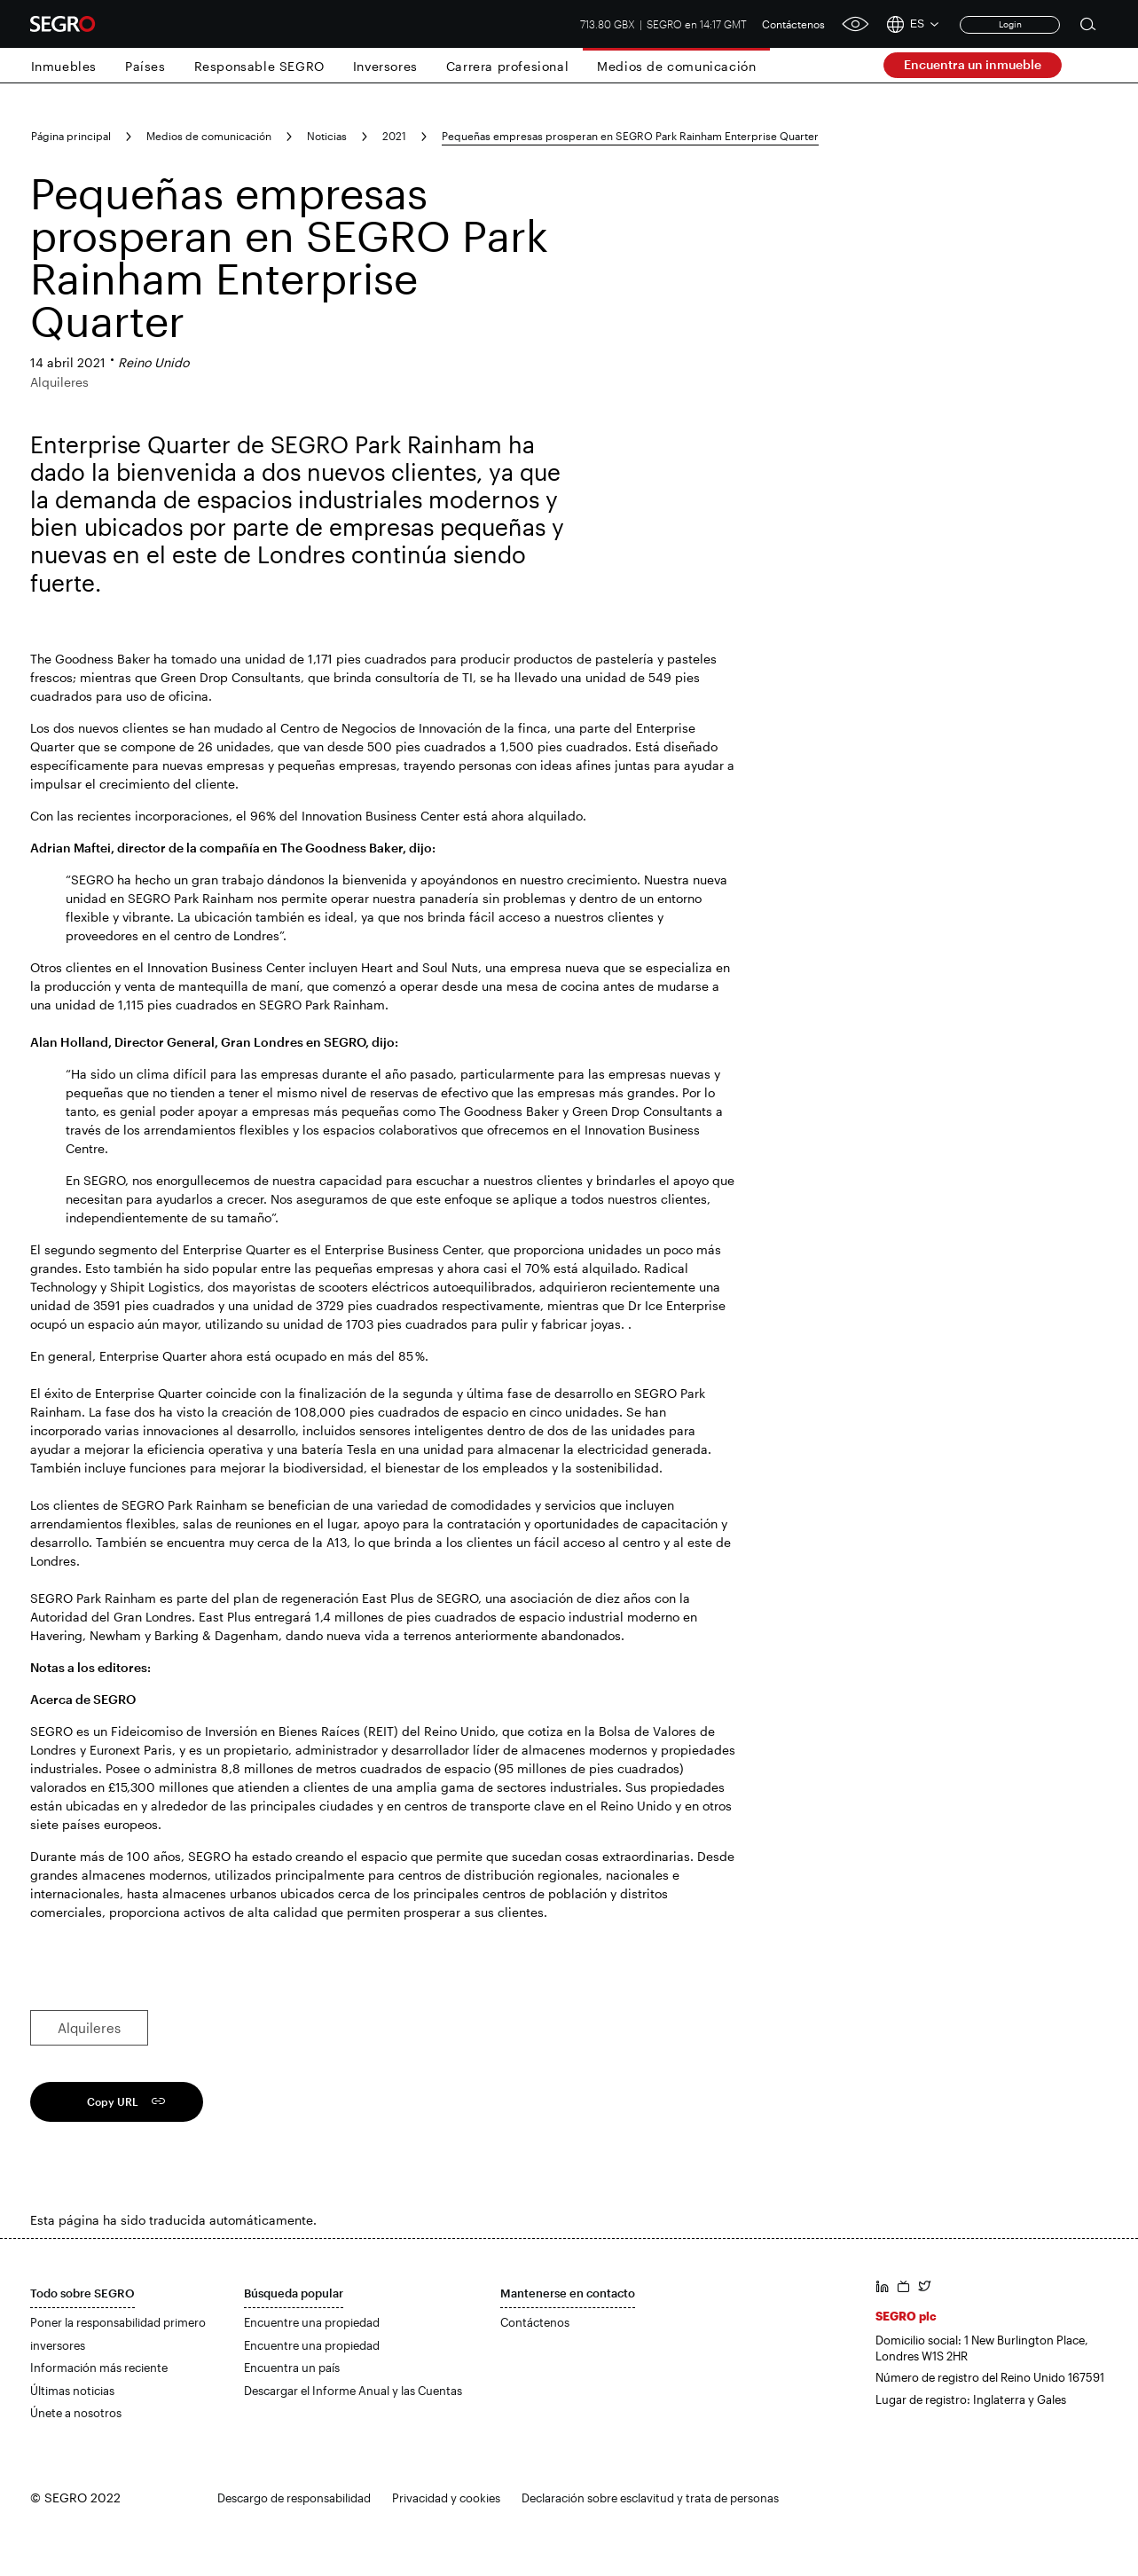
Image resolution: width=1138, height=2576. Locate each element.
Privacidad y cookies (446, 2498)
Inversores (385, 66)
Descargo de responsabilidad (294, 2498)
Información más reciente (99, 2367)
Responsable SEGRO (259, 66)
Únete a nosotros (76, 2413)
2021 (394, 136)
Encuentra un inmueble (972, 64)
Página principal (71, 136)
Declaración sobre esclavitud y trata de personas (650, 2498)
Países (145, 66)
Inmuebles (64, 66)
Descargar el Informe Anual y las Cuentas (353, 2391)
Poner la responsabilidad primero (118, 2322)
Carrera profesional (507, 66)
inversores (57, 2345)
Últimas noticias (72, 2391)
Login (1010, 24)
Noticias (327, 136)
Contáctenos (793, 24)
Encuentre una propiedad (312, 2322)
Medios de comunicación (676, 66)
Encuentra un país (292, 2367)
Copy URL (112, 2101)
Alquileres (89, 2028)
